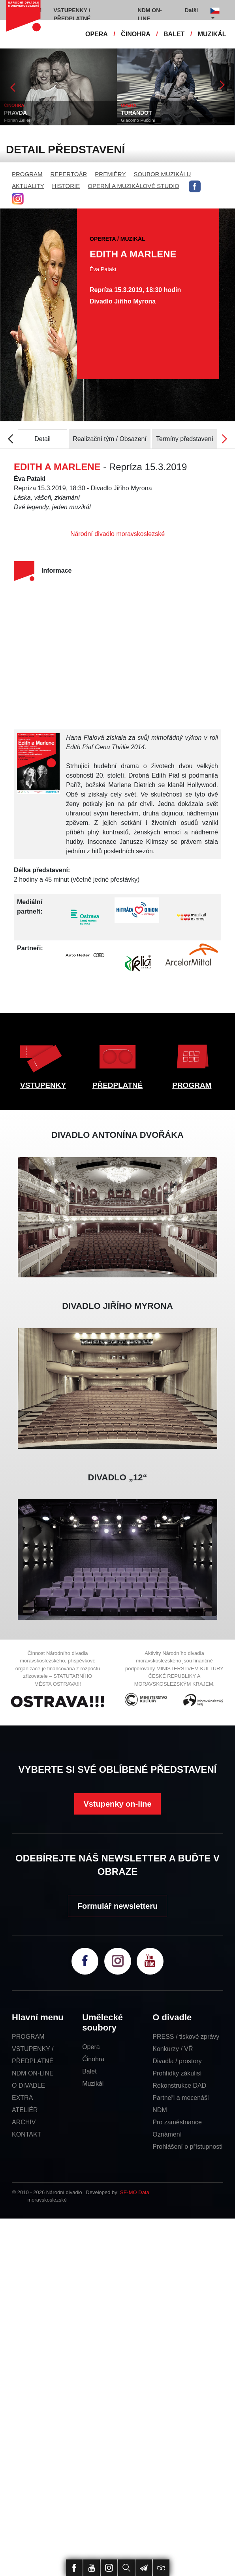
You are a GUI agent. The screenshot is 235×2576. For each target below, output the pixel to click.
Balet (89, 2071)
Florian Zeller (17, 120)
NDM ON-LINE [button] (150, 14)
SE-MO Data (134, 2192)
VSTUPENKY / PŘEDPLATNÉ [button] (72, 14)
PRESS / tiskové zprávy (185, 2036)
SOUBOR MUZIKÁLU (162, 174)
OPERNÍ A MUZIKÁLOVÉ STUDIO (133, 185)
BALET (174, 34)
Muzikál (92, 2083)
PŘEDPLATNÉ (117, 1085)
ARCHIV (24, 2122)
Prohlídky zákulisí (177, 2073)
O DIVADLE (28, 2085)
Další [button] (191, 10)
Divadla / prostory (177, 2061)
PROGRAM (27, 174)
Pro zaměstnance (177, 2122)
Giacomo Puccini (138, 120)
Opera (91, 2047)
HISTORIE (66, 185)
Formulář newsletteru (117, 1906)
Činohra (93, 2059)
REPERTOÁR (69, 174)
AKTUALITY (28, 185)
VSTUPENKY (43, 1085)
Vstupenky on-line (117, 1804)
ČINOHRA (135, 34)
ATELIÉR (25, 2110)
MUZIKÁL (212, 34)
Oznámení (167, 2134)
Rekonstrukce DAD (179, 2085)
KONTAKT (26, 2134)
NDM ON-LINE (33, 2073)
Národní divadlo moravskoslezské (117, 533)
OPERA (96, 34)
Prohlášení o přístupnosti (187, 2146)
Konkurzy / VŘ (172, 2049)
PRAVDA (15, 113)
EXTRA (22, 2097)
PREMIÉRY (110, 174)
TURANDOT (136, 113)
